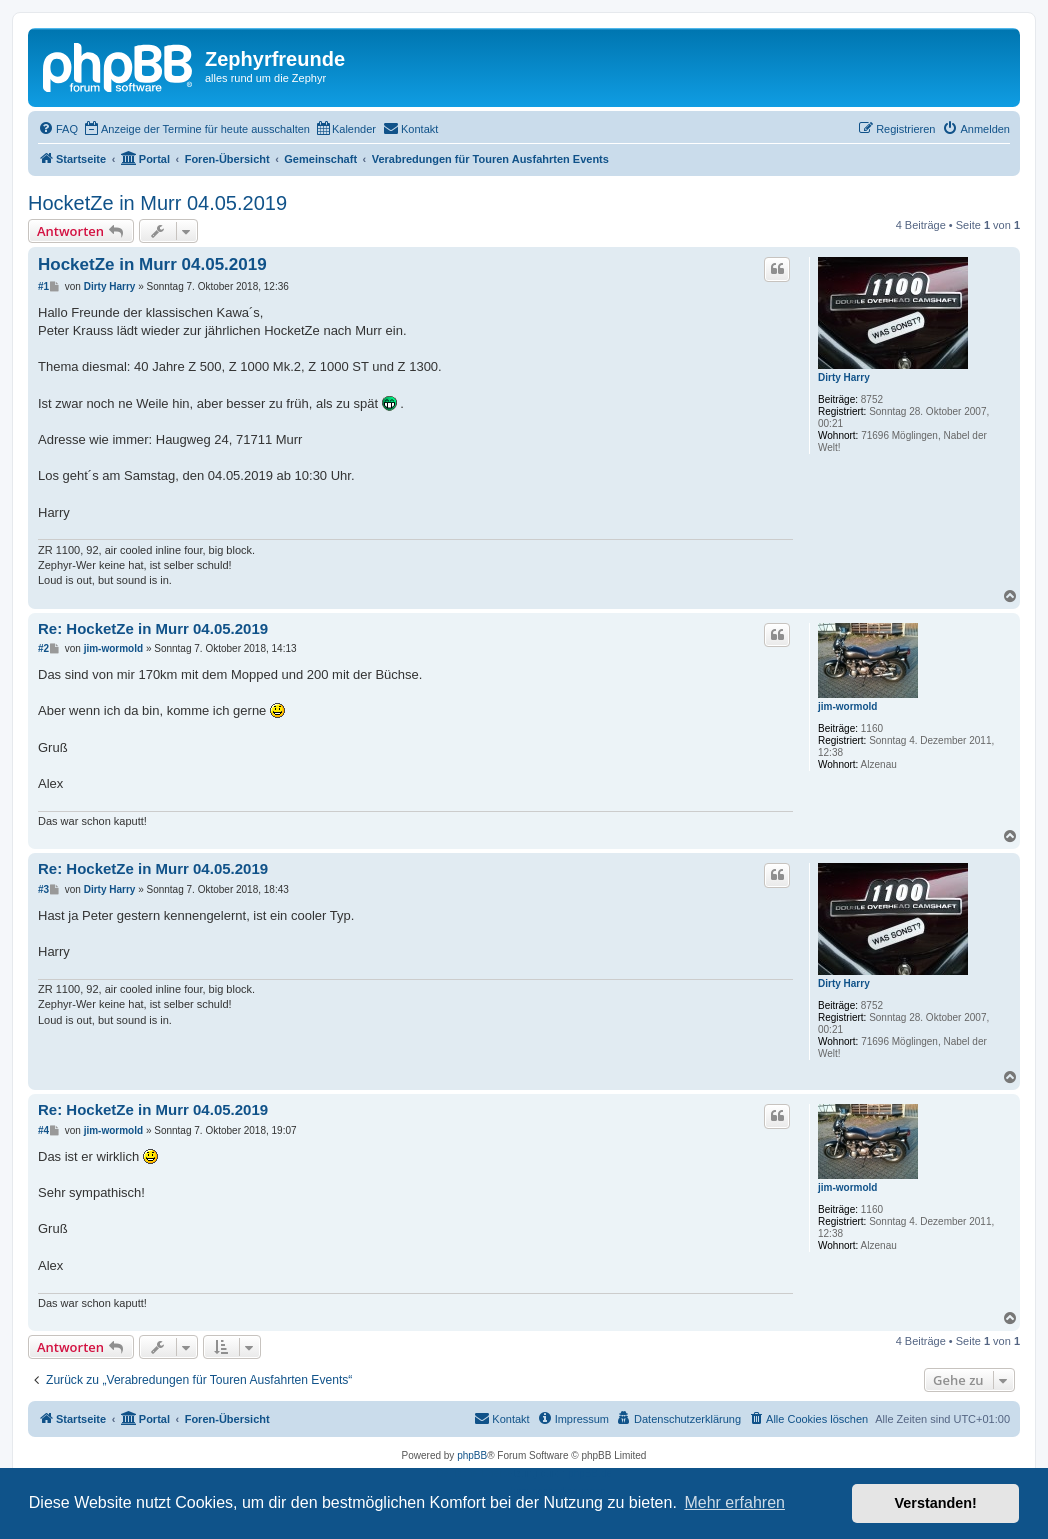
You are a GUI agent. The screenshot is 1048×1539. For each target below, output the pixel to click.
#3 (43, 889)
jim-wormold (847, 706)
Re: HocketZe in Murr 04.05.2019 (153, 628)
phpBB (472, 1455)
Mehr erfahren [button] (734, 1502)
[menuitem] (58, 129)
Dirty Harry (844, 377)
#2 (43, 648)
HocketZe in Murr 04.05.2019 (157, 203)
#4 (43, 1130)
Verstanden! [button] (936, 1503)
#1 (43, 286)
